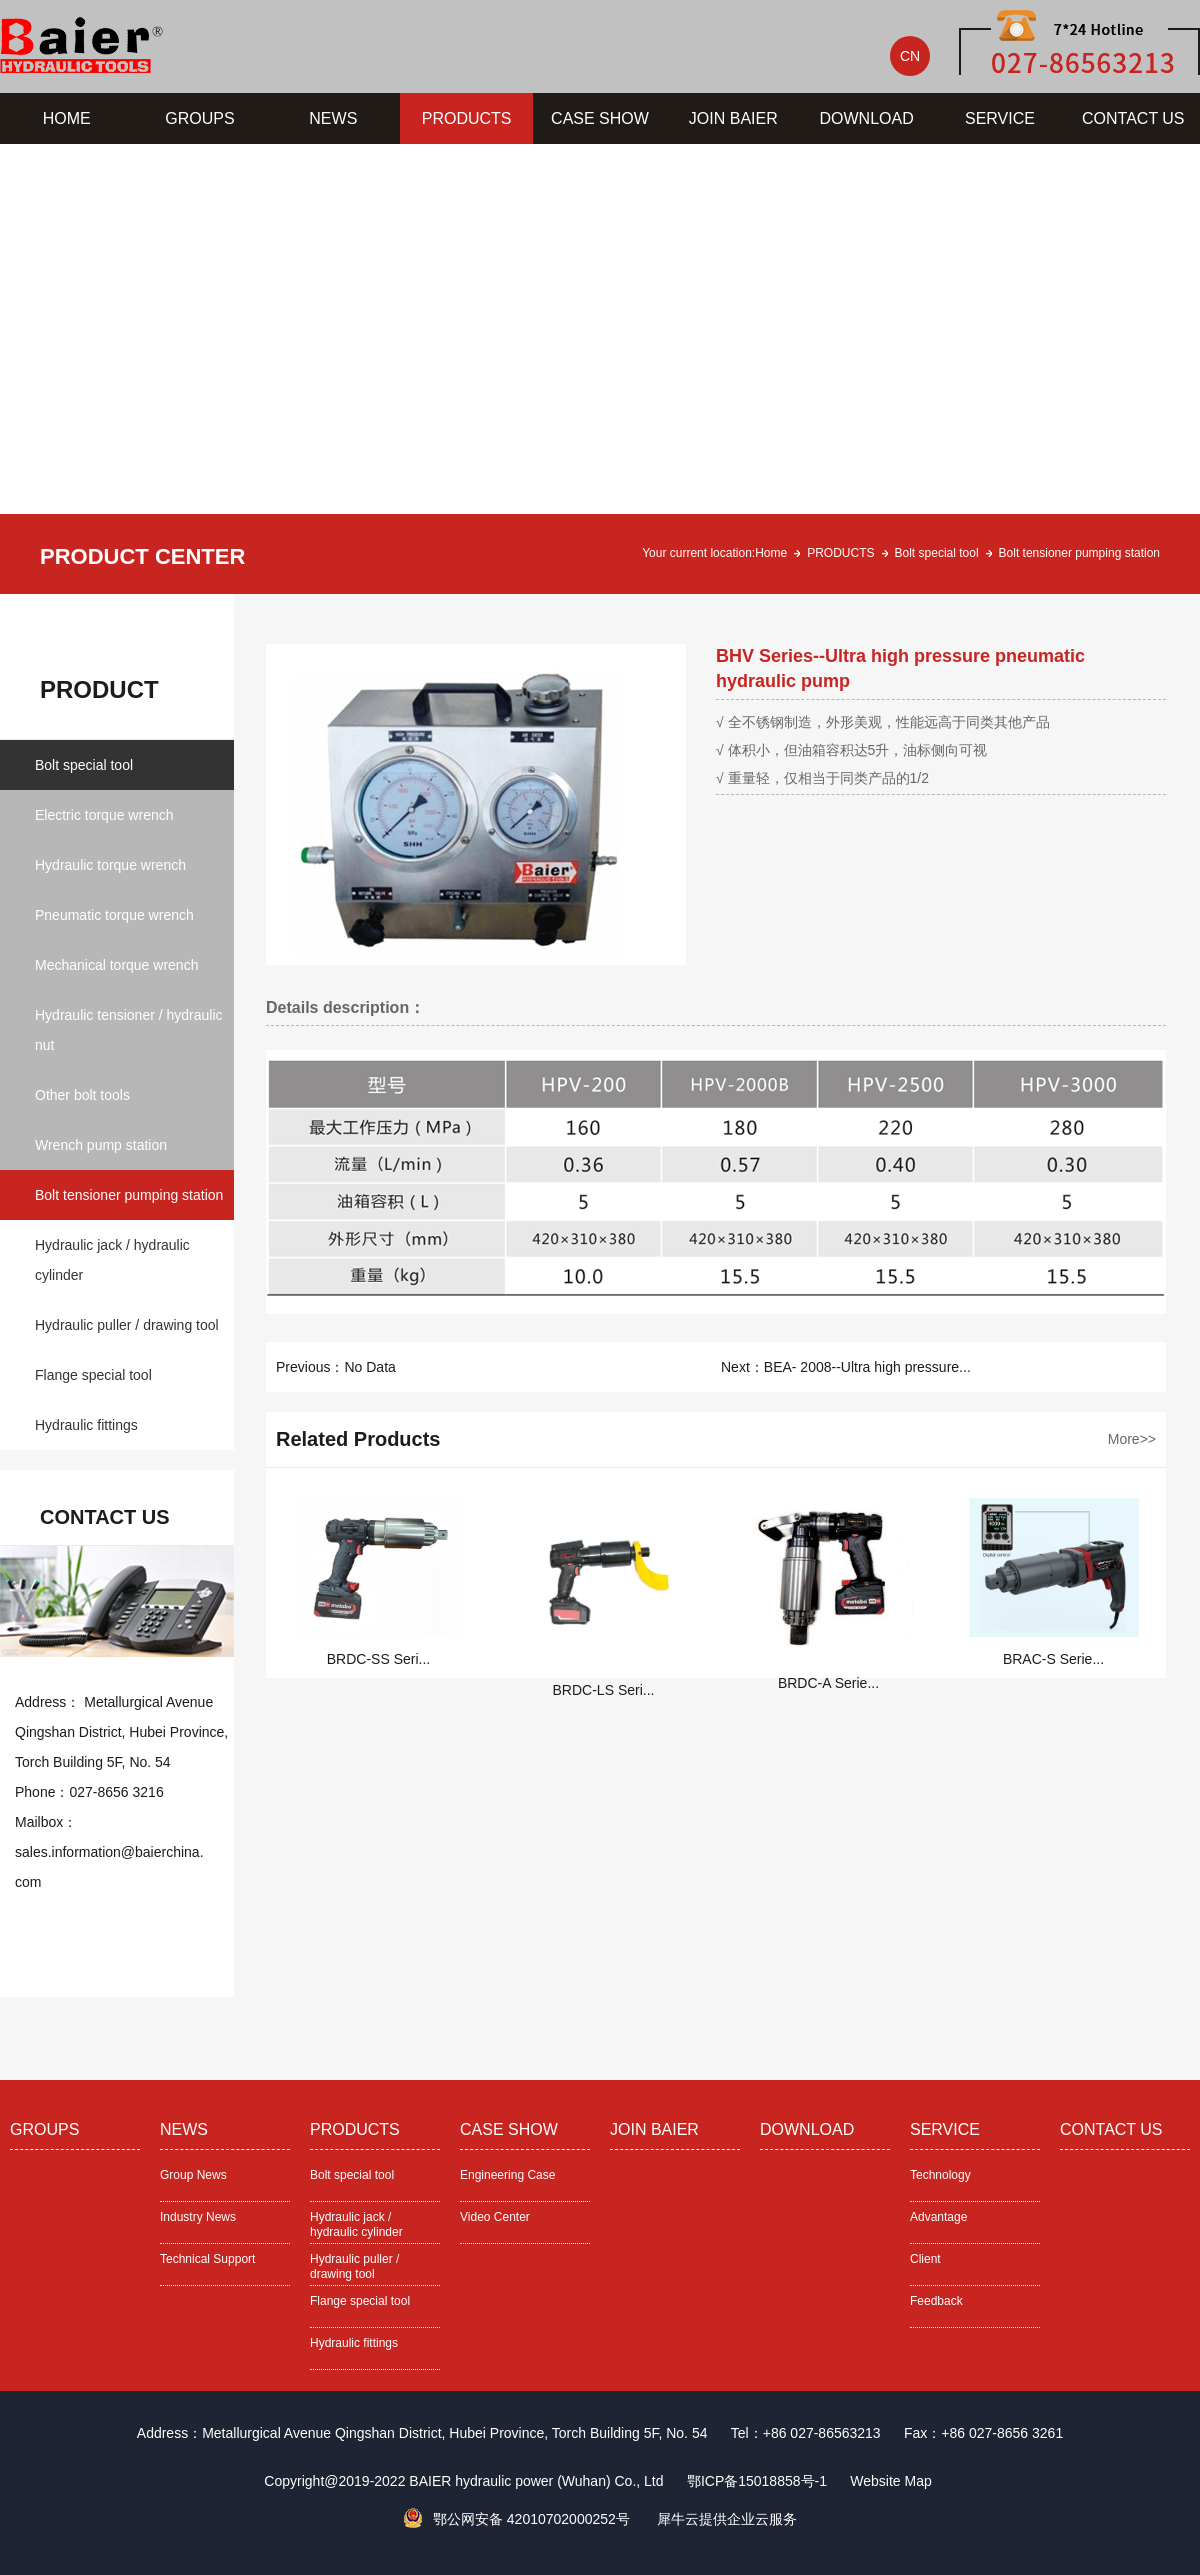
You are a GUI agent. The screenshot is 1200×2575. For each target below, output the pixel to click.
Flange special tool (93, 1375)
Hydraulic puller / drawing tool (127, 1325)
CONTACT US (1133, 118)
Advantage (938, 2217)
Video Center (495, 2217)
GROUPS (199, 118)
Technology (940, 2175)
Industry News (198, 2217)
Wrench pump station (101, 1145)
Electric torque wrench (104, 815)
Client (925, 2259)
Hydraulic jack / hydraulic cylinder (112, 1260)
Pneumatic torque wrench (114, 915)
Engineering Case (507, 2175)
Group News (193, 2175)
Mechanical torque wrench (116, 965)
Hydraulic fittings (86, 1425)
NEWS (333, 118)
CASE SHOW (600, 118)
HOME (67, 118)
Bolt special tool (937, 553)
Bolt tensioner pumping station (1079, 553)
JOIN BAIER (733, 118)
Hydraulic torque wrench (110, 865)
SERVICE (1000, 118)
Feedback (936, 2301)
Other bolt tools (82, 1095)
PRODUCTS (467, 118)
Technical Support (207, 2259)
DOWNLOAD (867, 118)
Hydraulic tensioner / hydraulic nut (129, 1030)
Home (771, 553)
